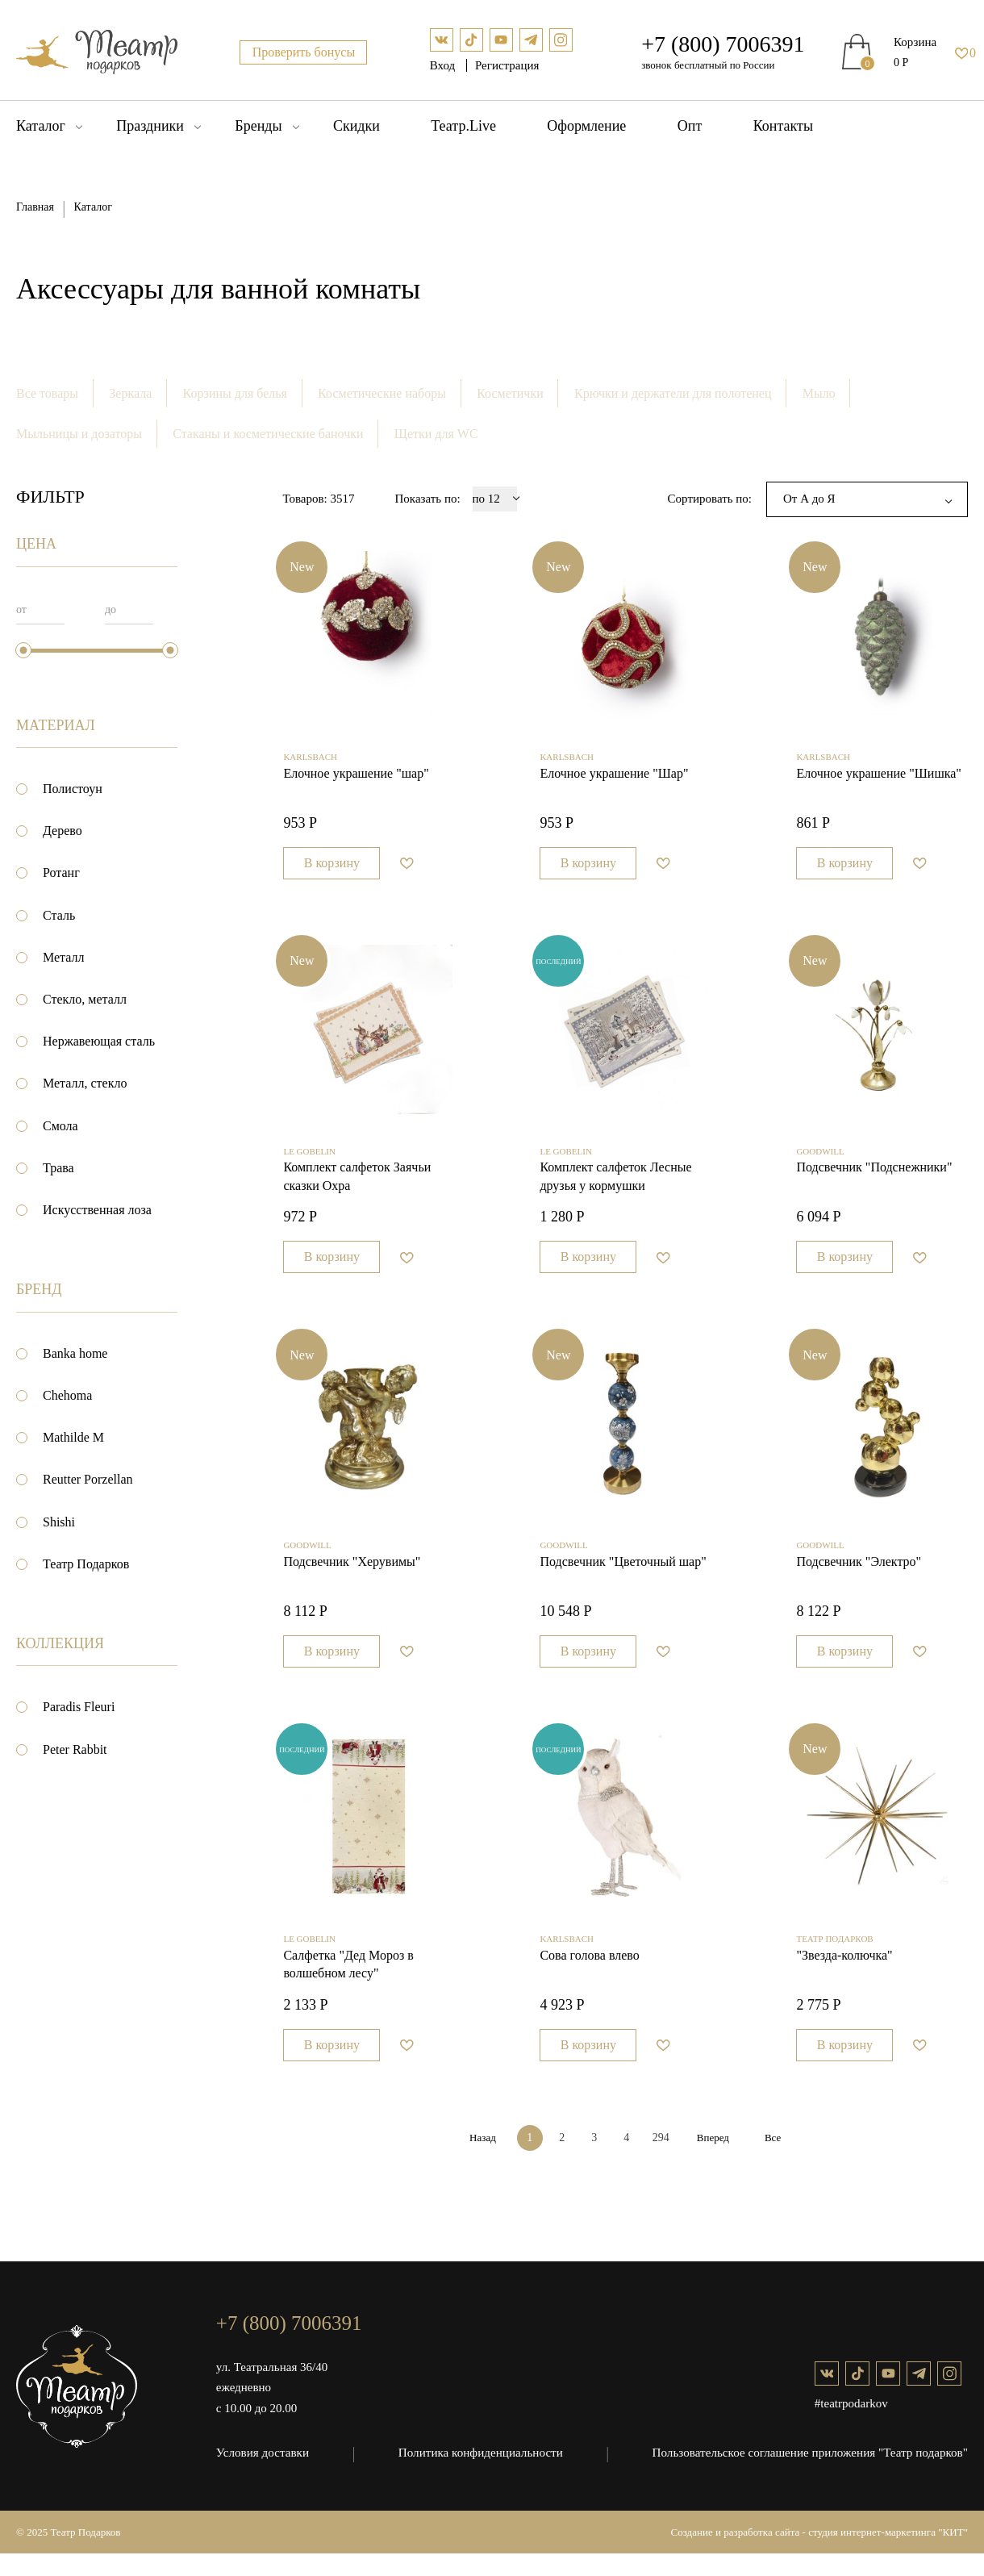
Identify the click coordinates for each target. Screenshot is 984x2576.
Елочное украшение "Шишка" (878, 780)
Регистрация (507, 65)
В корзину (332, 869)
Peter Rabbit (75, 1749)
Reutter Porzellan (88, 1480)
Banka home (75, 1354)
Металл (64, 958)
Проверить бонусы (304, 52)
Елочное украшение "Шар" (614, 780)
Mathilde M (73, 1438)
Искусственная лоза (97, 1210)
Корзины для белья (236, 393)
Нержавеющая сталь (99, 1042)
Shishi (59, 1522)
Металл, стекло (85, 1084)
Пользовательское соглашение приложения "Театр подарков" (811, 2475)
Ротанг (61, 873)
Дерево (62, 831)
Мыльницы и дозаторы (79, 433)
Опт (690, 126)
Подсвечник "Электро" (858, 1579)
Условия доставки (262, 2475)
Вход (444, 65)
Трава (58, 1168)
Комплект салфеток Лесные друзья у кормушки (615, 1188)
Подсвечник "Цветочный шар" (623, 1579)
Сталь (59, 915)
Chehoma (67, 1396)
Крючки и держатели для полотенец (676, 393)
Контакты (783, 126)
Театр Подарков (86, 1565)
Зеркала (131, 393)
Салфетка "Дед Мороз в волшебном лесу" (348, 1988)
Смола (60, 1126)
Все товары (47, 393)
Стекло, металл (85, 1000)
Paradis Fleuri (79, 1707)
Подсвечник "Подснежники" (874, 1180)
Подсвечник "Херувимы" (351, 1579)
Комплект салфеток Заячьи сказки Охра (357, 1188)
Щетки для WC (437, 433)
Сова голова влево (589, 1979)
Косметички (512, 393)
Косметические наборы (383, 393)
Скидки (356, 126)
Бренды (258, 126)
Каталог (40, 126)
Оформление (586, 126)
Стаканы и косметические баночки (268, 433)
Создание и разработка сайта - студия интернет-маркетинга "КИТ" (820, 2555)
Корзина (915, 41)
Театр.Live (463, 126)
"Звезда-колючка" (844, 1979)
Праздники (150, 126)
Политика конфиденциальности (481, 2475)
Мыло (822, 393)
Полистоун (72, 789)
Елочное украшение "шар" (355, 780)
